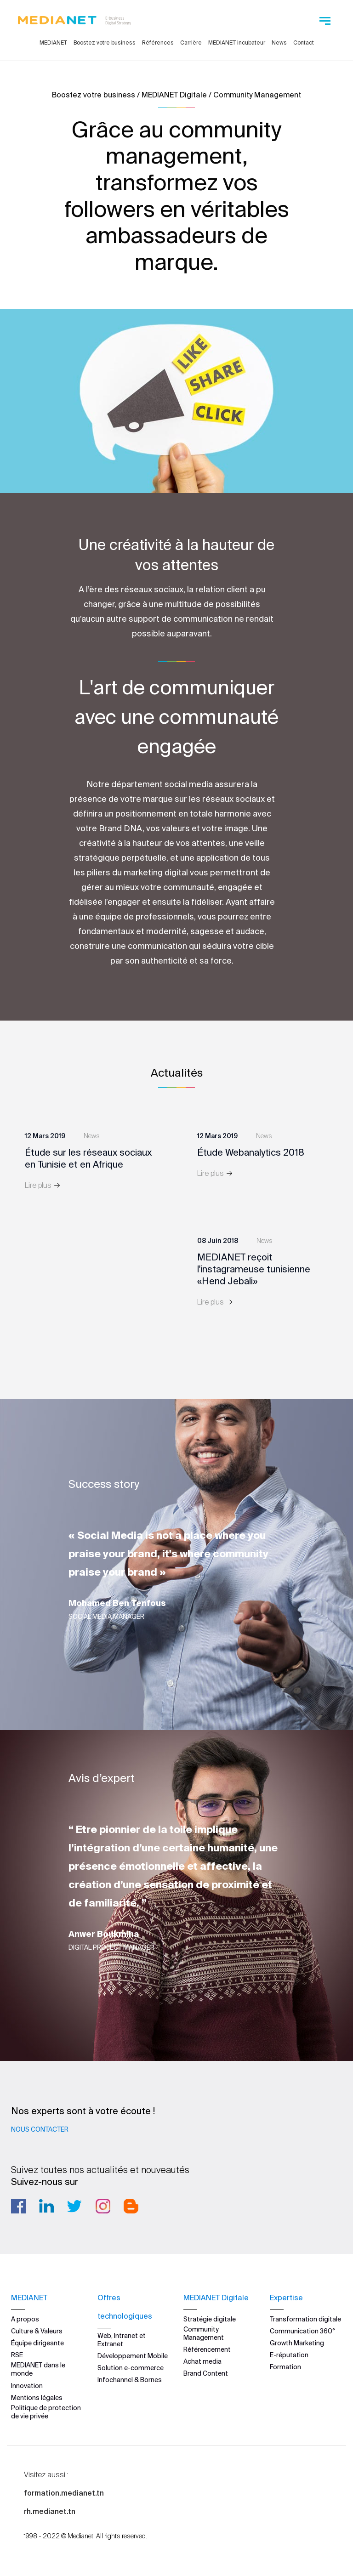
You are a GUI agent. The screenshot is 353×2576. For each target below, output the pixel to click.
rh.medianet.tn (49, 2511)
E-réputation (289, 2355)
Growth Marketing (297, 2342)
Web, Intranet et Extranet (121, 2339)
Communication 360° (302, 2330)
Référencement (207, 2349)
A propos (25, 2318)
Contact (303, 42)
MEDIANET (53, 42)
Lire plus (43, 1185)
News (279, 42)
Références (158, 42)
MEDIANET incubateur (236, 42)
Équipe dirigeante (37, 2342)
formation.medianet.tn (64, 2493)
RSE (17, 2355)
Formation (285, 2367)
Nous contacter (39, 2129)
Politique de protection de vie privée (46, 2412)
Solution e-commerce (130, 2368)
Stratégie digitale (209, 2318)
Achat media (202, 2361)
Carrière (191, 42)
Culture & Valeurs (37, 2330)
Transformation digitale (305, 2318)
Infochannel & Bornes (129, 2379)
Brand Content (205, 2373)
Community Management (203, 2333)
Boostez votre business (105, 42)
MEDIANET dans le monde (38, 2369)
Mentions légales (37, 2397)
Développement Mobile (132, 2355)
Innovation (27, 2385)
